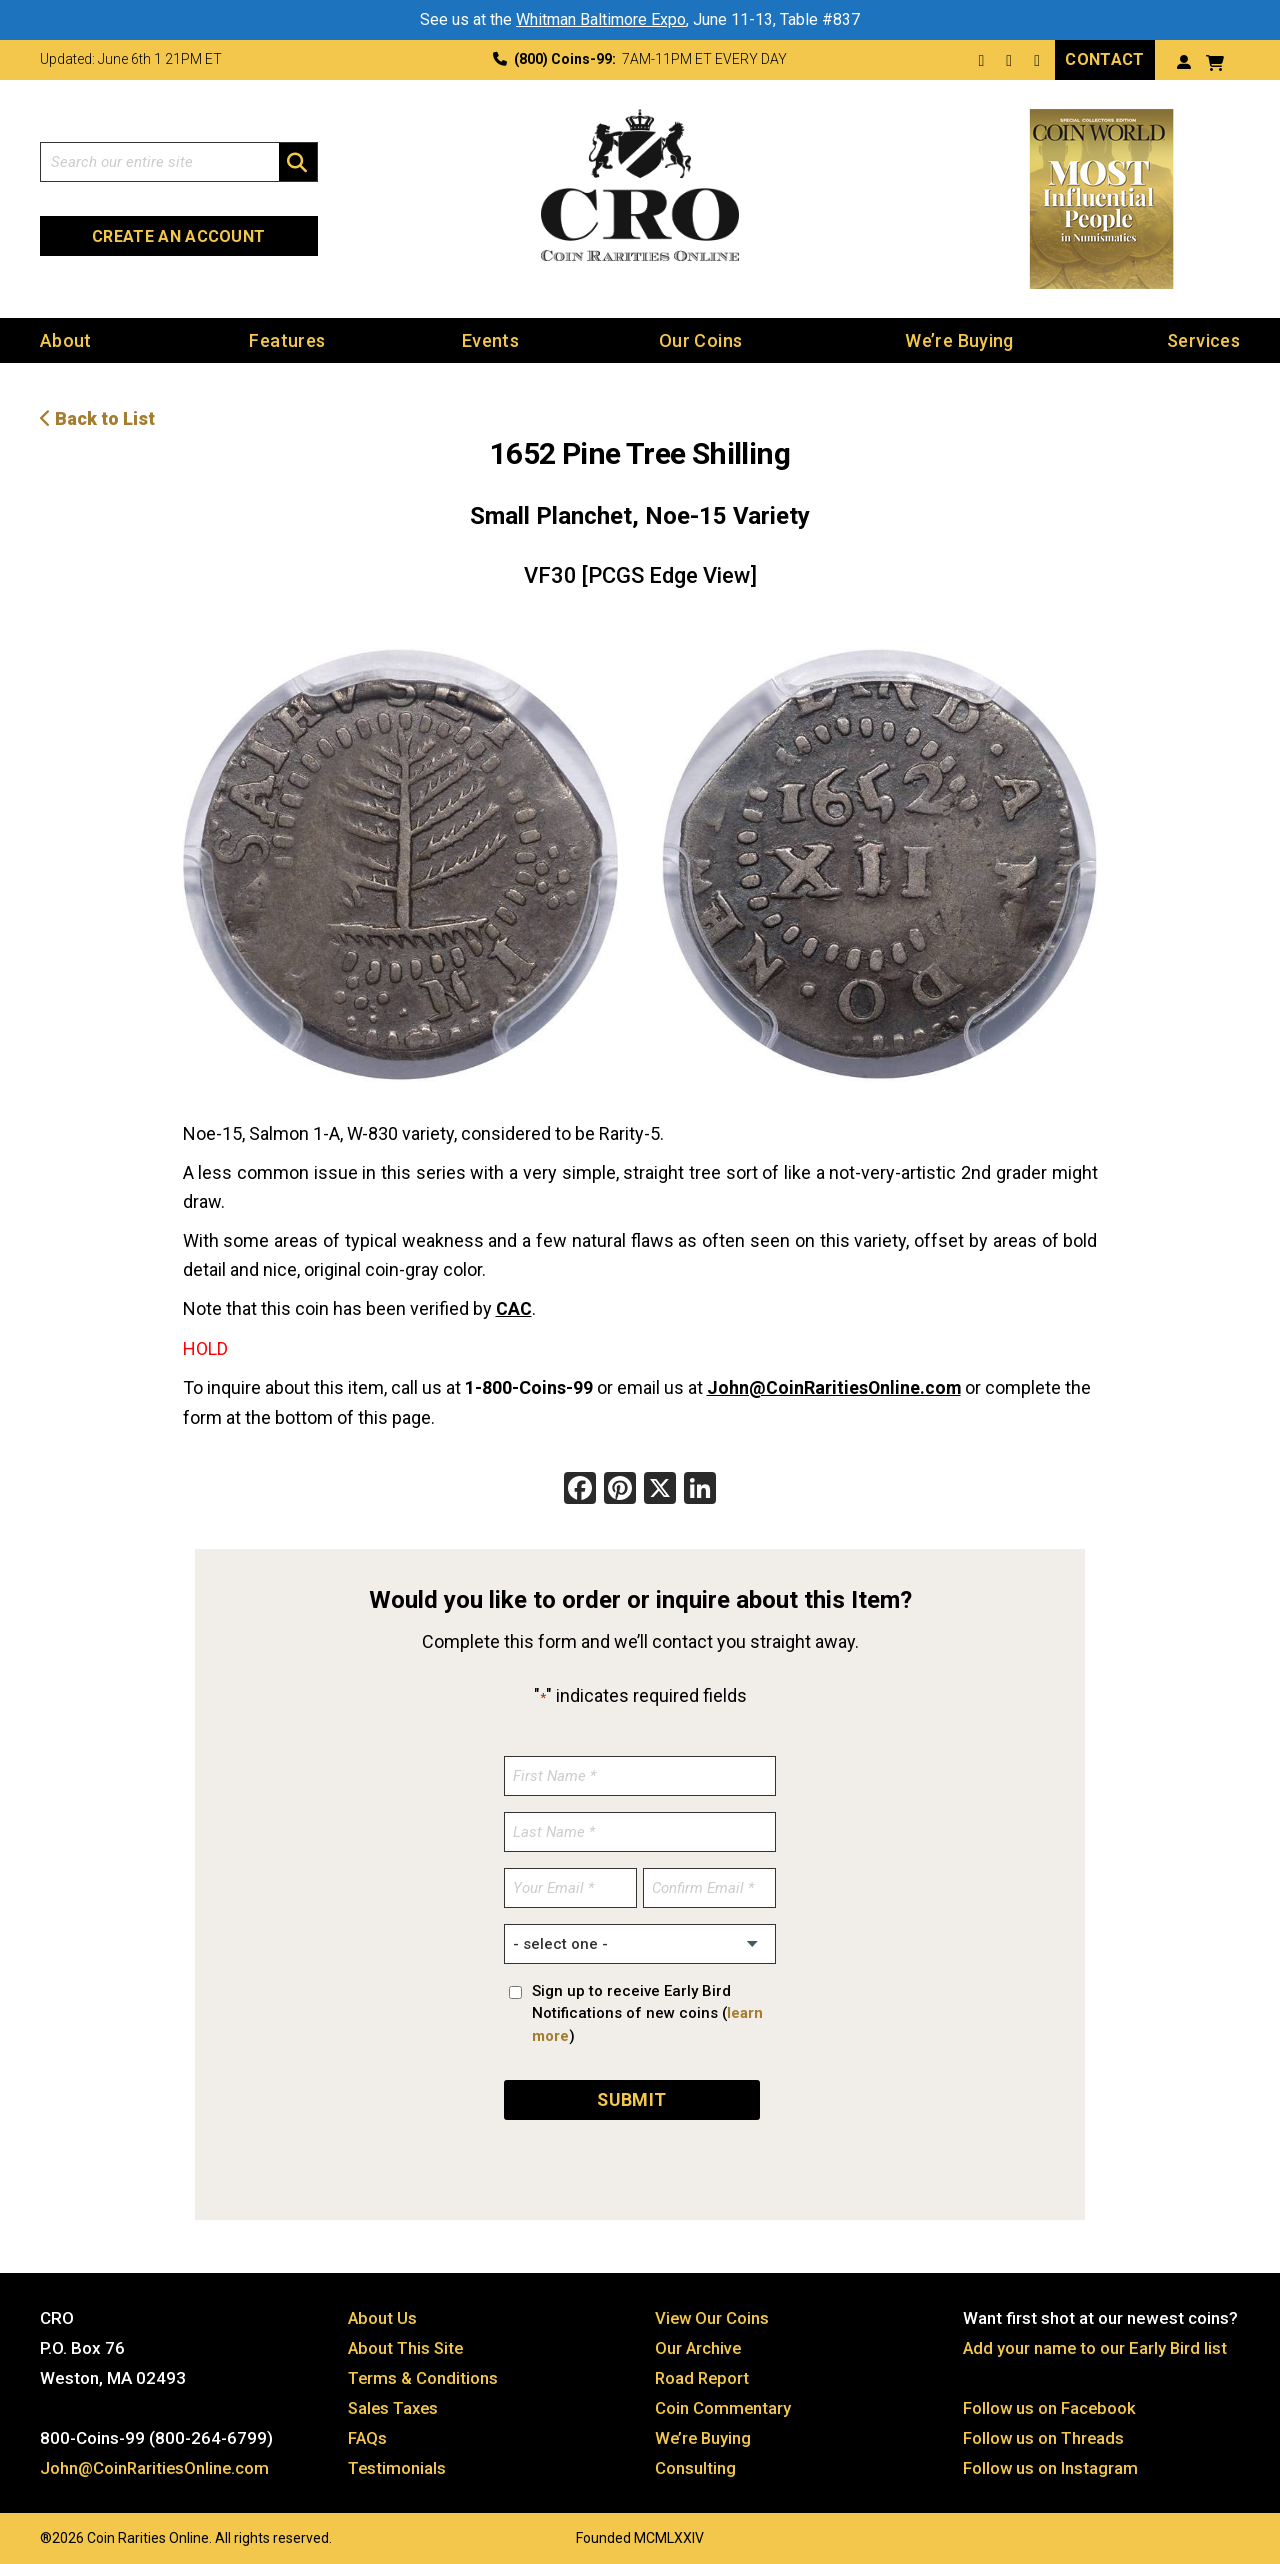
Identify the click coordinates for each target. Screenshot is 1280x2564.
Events (490, 339)
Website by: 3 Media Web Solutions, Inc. (20, 2531)
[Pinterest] (620, 1487)
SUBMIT (632, 2094)
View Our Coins (713, 2313)
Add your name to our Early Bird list (1096, 2343)
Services (1203, 339)
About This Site (407, 2343)
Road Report (703, 2373)
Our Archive (699, 2343)
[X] (660, 1487)
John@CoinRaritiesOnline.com (835, 1385)
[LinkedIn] (700, 1487)
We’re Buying (959, 339)
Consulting (695, 2463)
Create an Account (178, 235)
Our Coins (700, 339)
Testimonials (398, 2463)
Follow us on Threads (1045, 2433)
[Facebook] (580, 1487)
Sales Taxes (395, 2403)
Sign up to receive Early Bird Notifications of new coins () (647, 2010)
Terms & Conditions (424, 2373)
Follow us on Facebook (1050, 2403)
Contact (1104, 58)
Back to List (97, 417)
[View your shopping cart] (1215, 60)
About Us (383, 2313)
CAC (514, 1307)
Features (287, 339)
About (66, 339)
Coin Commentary (723, 2403)
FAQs (368, 2433)
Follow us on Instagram (1051, 2463)
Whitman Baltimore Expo (601, 19)
